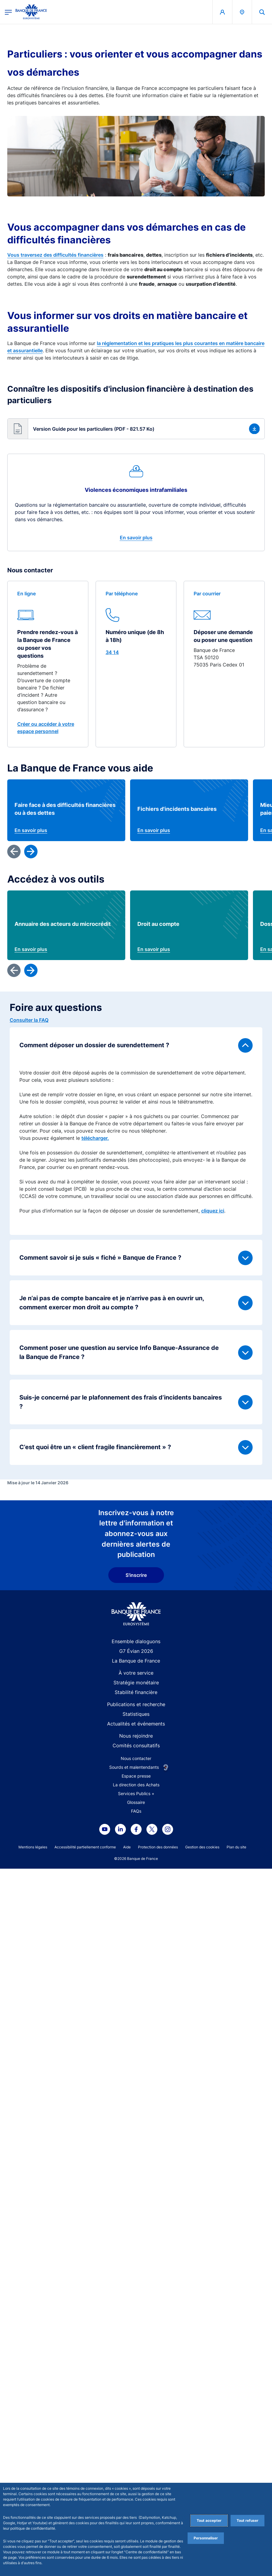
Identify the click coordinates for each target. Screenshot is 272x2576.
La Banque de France (136, 1661)
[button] (136, 428)
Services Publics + (136, 1793)
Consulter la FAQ (29, 1020)
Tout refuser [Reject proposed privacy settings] (247, 2520)
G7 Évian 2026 (136, 1651)
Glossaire (136, 1802)
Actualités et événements (136, 1724)
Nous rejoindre (136, 1736)
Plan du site (236, 1847)
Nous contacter (136, 1758)
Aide (127, 1847)
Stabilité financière (136, 1692)
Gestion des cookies (202, 1847)
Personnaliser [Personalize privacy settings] (206, 2538)
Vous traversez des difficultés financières (55, 255)
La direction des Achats (136, 1784)
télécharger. (95, 1138)
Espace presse (136, 1775)
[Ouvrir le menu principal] (8, 12)
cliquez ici (212, 1211)
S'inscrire (136, 1575)
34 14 (112, 652)
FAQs (136, 1811)
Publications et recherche (136, 1704)
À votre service (136, 1673)
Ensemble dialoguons (136, 1641)
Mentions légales (32, 1847)
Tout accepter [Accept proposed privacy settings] (209, 2520)
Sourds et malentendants (134, 1767)
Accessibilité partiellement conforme (85, 1847)
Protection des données (158, 1847)
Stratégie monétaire (136, 1682)
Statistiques (136, 1714)
